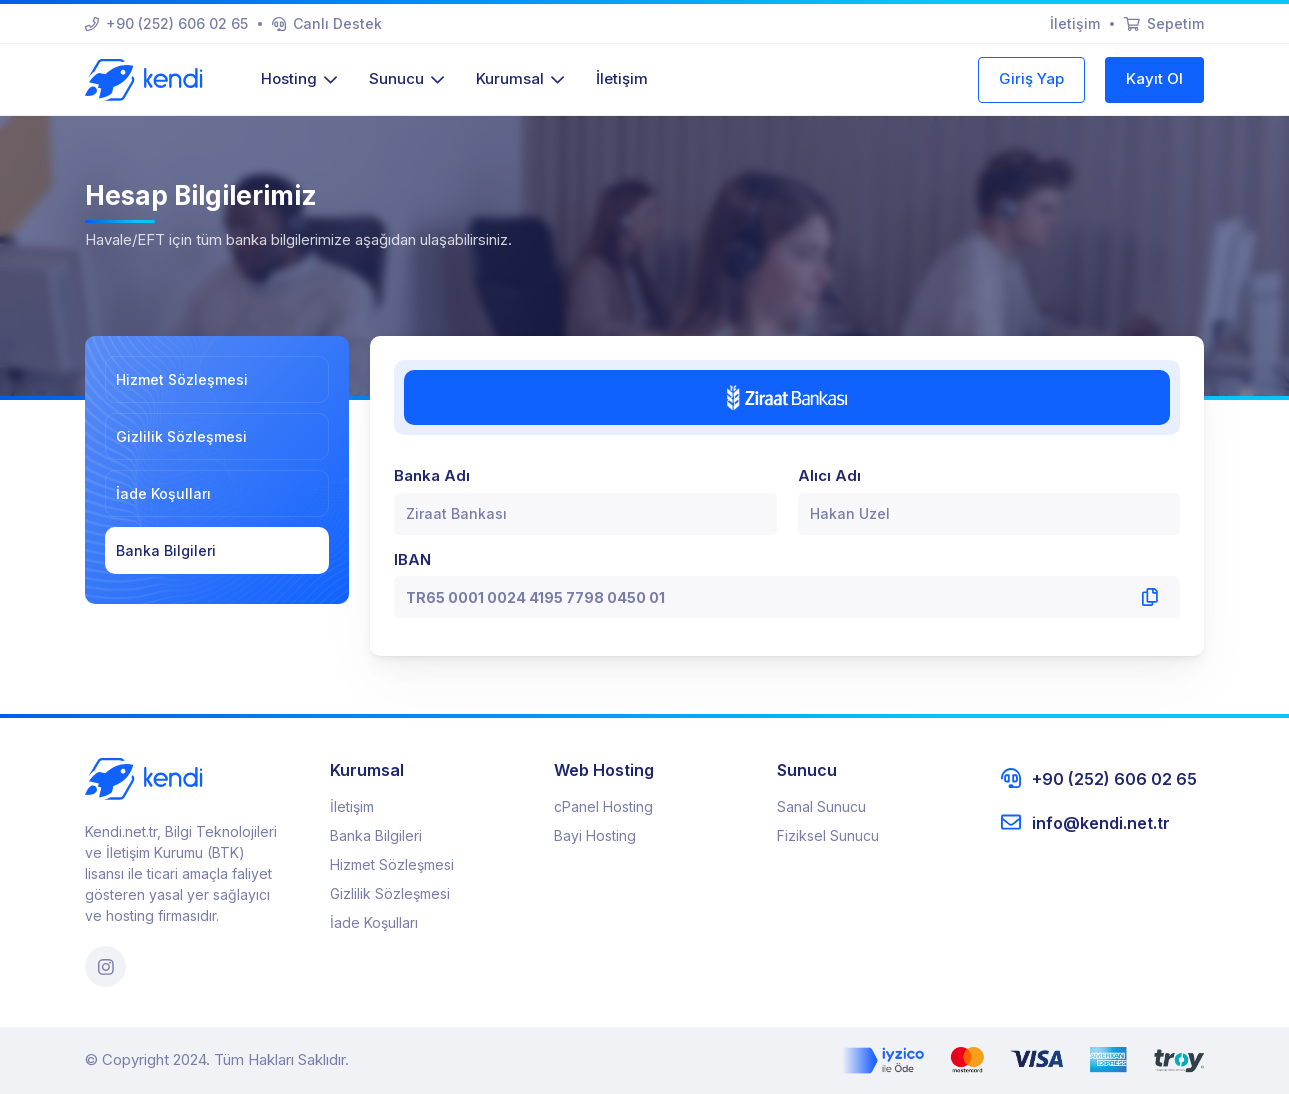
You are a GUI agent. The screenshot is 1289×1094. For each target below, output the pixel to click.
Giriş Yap (1031, 78)
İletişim (1075, 23)
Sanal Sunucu (821, 806)
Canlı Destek (327, 23)
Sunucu (406, 78)
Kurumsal (520, 78)
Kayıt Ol (1154, 78)
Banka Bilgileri (166, 550)
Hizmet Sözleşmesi (182, 379)
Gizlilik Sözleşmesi (181, 436)
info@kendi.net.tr (1085, 823)
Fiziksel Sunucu (828, 835)
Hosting (299, 78)
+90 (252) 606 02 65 (166, 23)
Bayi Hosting (595, 835)
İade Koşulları (163, 493)
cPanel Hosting (603, 806)
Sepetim (1164, 23)
